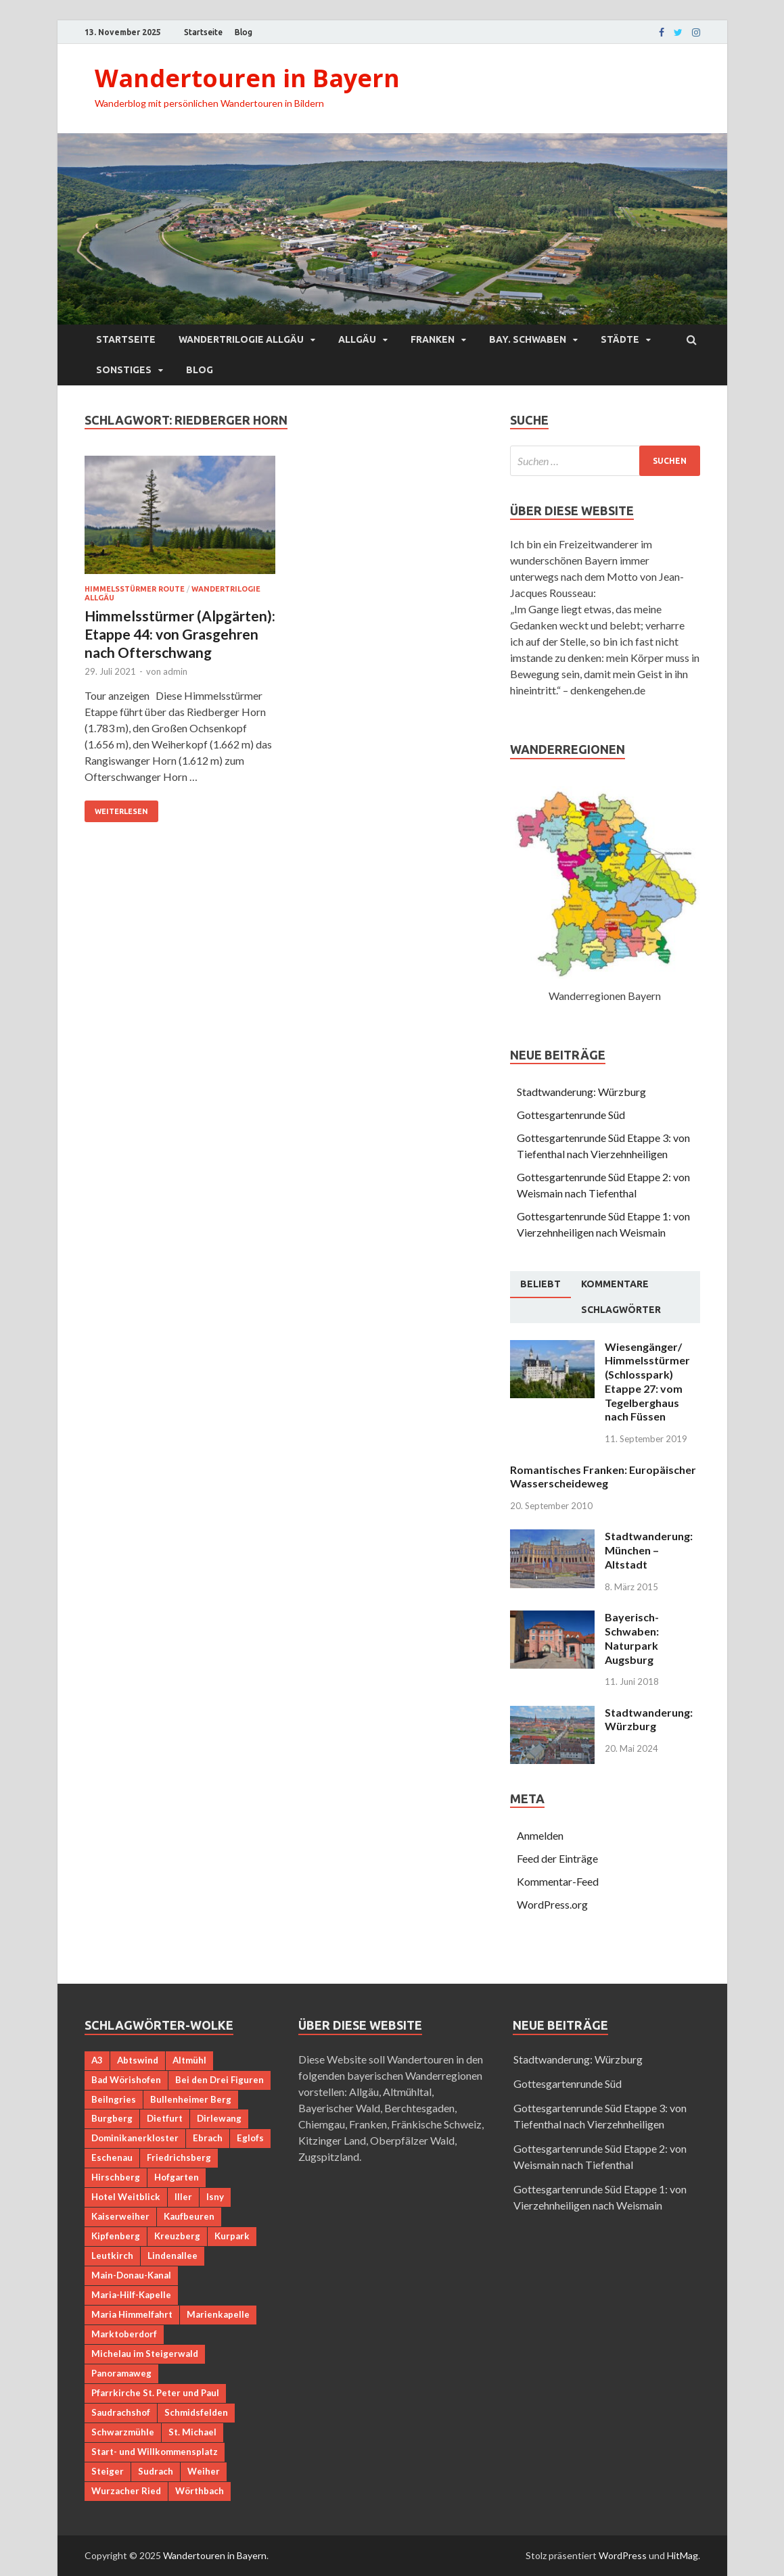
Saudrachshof (120, 2412)
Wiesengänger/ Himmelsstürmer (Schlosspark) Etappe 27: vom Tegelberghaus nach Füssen (647, 1381)
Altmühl (189, 2060)
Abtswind (137, 2060)
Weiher (203, 2471)
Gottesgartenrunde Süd (571, 1114)
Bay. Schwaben (527, 339)
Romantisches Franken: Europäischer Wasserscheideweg (603, 1476)
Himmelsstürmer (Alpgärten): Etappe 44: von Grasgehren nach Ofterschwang (180, 634)
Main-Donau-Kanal (131, 2275)
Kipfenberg (115, 2236)
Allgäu (357, 339)
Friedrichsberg (179, 2157)
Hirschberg (115, 2177)
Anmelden (540, 1835)
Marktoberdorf (124, 2334)
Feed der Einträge (557, 1858)
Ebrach (208, 2137)
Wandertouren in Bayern (247, 78)
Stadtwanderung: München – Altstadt (649, 1550)
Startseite (203, 32)
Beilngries (113, 2099)
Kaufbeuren (189, 2216)
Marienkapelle (218, 2314)
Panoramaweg (121, 2373)
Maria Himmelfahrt (131, 2314)
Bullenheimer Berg (190, 2099)
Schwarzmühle (122, 2432)
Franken (433, 339)
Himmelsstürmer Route (135, 589)
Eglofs (250, 2137)
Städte (620, 339)
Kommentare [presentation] (615, 1284)
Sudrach (155, 2471)
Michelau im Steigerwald (144, 2353)
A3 (97, 2060)
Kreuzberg (177, 2236)
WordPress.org (552, 1904)
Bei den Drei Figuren (219, 2079)
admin (175, 671)
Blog (243, 32)
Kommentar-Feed (558, 1881)
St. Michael (192, 2432)
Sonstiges (124, 369)
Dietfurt (165, 2118)
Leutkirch (112, 2255)
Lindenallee (172, 2255)
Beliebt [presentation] (540, 1284)
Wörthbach (199, 2490)
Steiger (107, 2471)
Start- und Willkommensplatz (154, 2451)
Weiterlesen (121, 811)
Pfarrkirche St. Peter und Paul (155, 2392)
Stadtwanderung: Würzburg (581, 1091)
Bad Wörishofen (126, 2079)
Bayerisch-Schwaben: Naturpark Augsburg (632, 1638)
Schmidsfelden (196, 2412)
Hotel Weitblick (125, 2196)
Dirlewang (219, 2118)
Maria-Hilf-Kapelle (131, 2294)
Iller (183, 2196)
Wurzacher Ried (126, 2490)
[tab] (540, 1284)
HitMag (682, 2555)
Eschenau (112, 2157)
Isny (215, 2196)
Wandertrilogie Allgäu (241, 339)
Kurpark (232, 2236)
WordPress (623, 2555)
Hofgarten (176, 2177)
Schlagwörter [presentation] (621, 1309)
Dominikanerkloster (135, 2137)
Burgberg (112, 2118)
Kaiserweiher (120, 2216)
